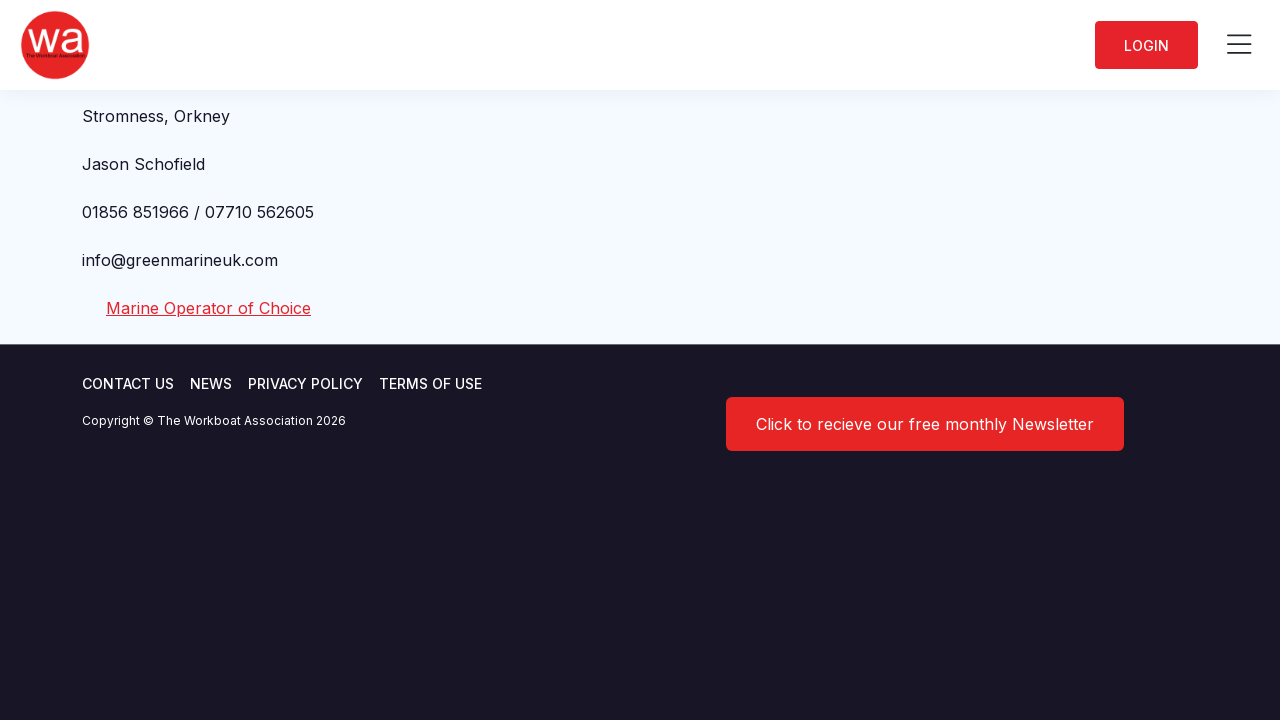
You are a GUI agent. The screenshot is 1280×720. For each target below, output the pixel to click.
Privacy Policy (305, 383)
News (211, 383)
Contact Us (128, 383)
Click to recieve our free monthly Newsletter (925, 424)
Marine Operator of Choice (208, 308)
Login (1146, 45)
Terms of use (430, 383)
